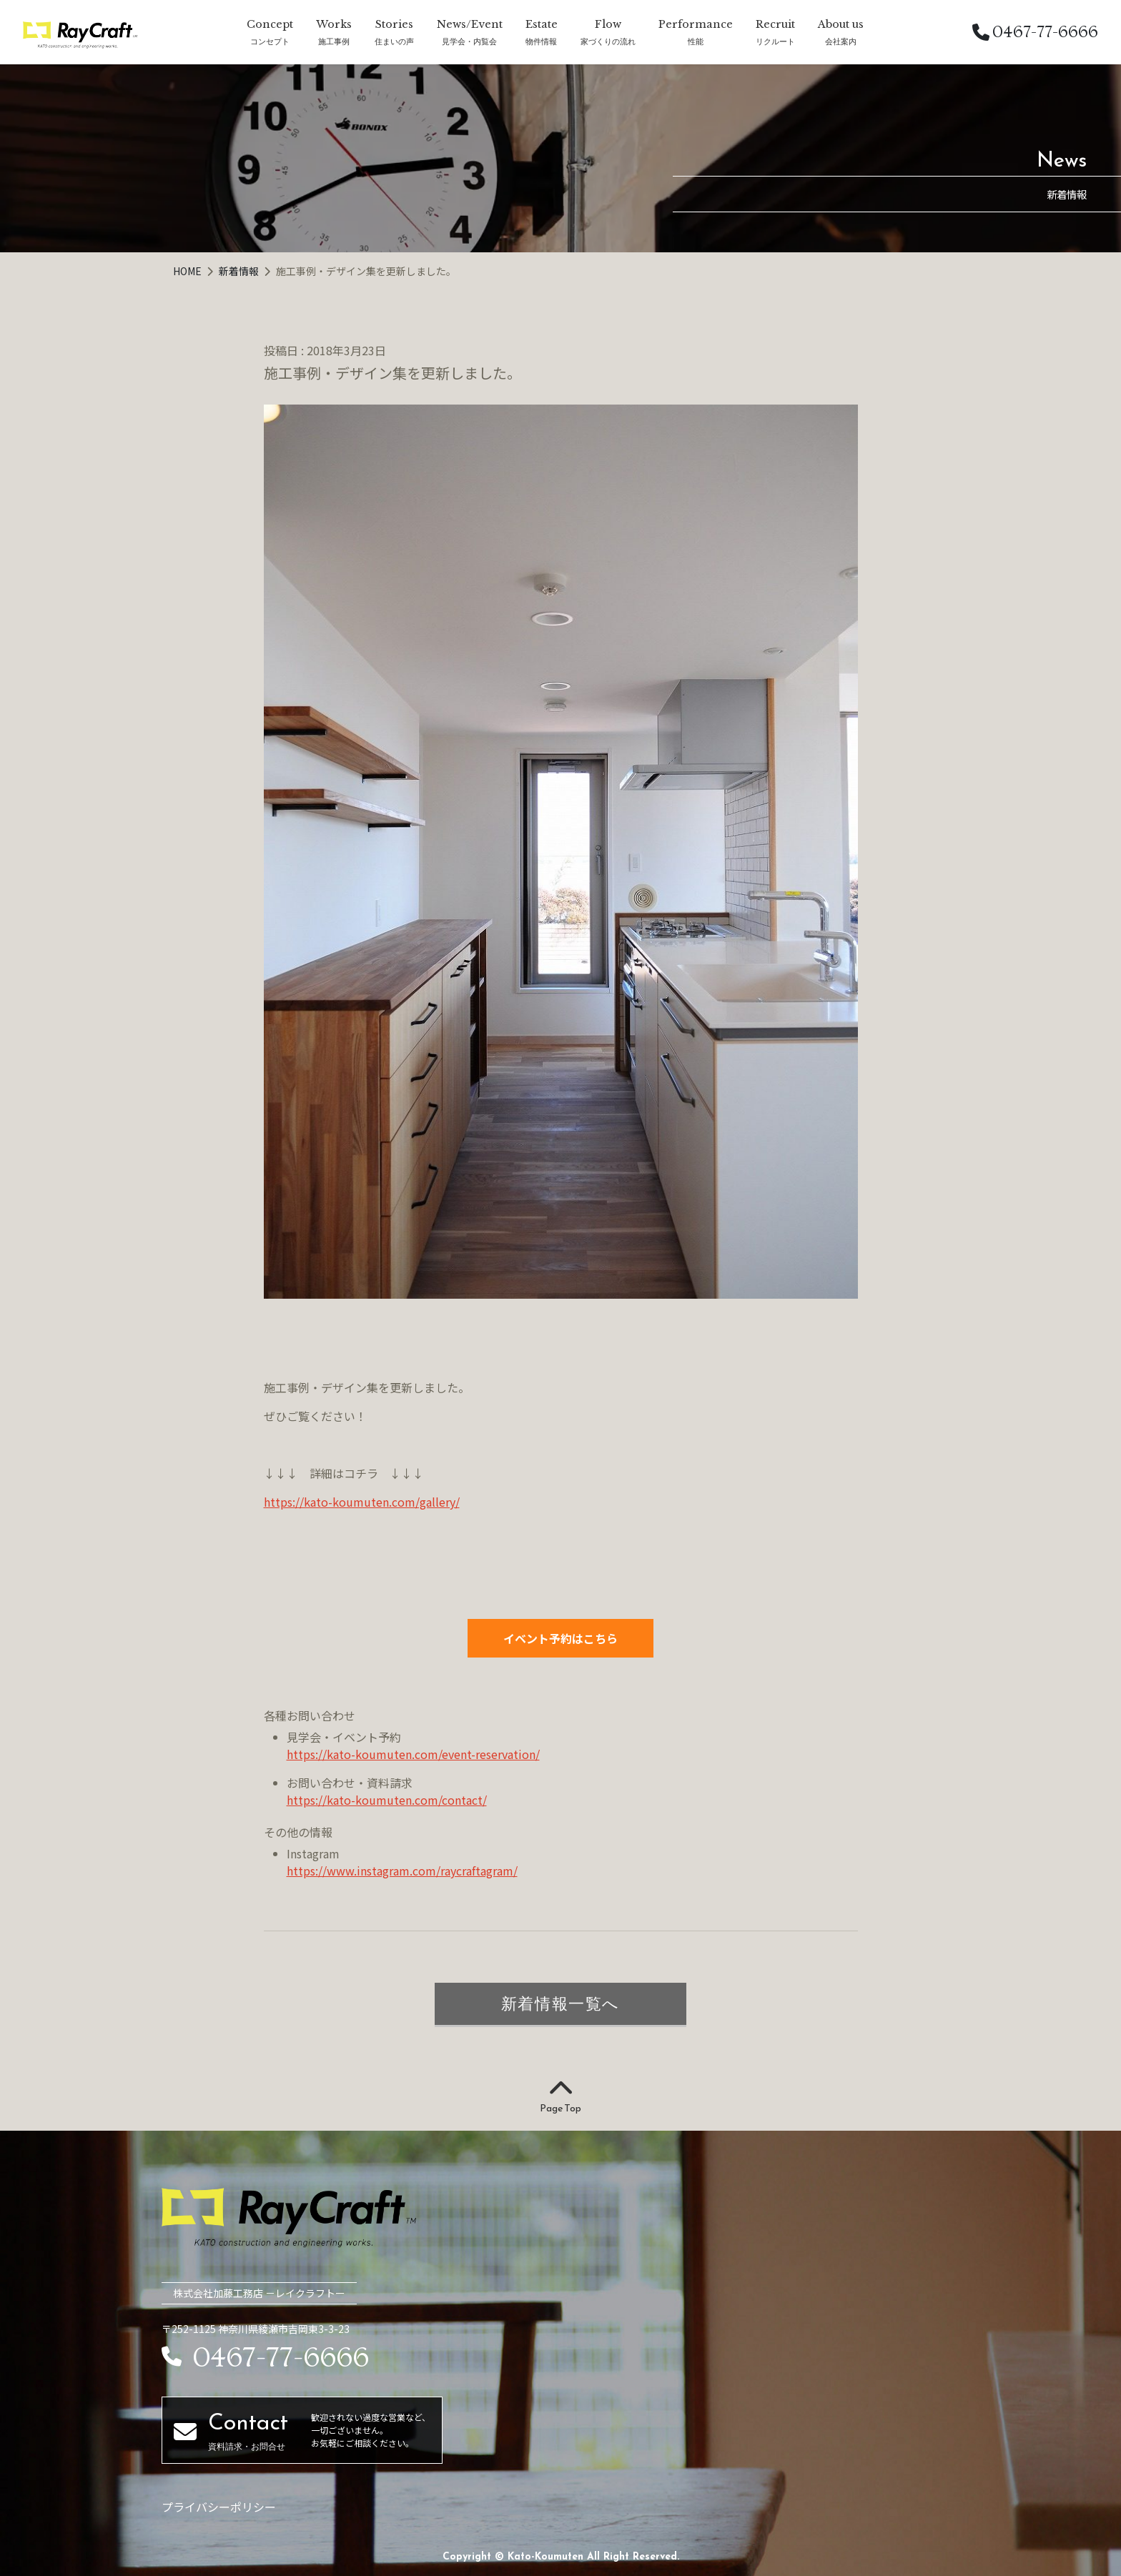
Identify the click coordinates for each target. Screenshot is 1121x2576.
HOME (188, 271)
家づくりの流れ (608, 41)
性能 (695, 41)
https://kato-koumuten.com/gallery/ (362, 1501)
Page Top (560, 2097)
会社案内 (840, 41)
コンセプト (270, 41)
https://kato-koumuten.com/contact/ (387, 1799)
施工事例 (334, 41)
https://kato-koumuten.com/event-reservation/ (413, 1754)
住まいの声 (394, 41)
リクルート (775, 41)
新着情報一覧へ (560, 2003)
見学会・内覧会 (469, 41)
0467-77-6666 (1035, 31)
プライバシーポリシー (219, 2506)
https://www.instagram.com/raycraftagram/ (402, 1870)
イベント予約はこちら (560, 1638)
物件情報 (541, 41)
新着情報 (240, 271)
